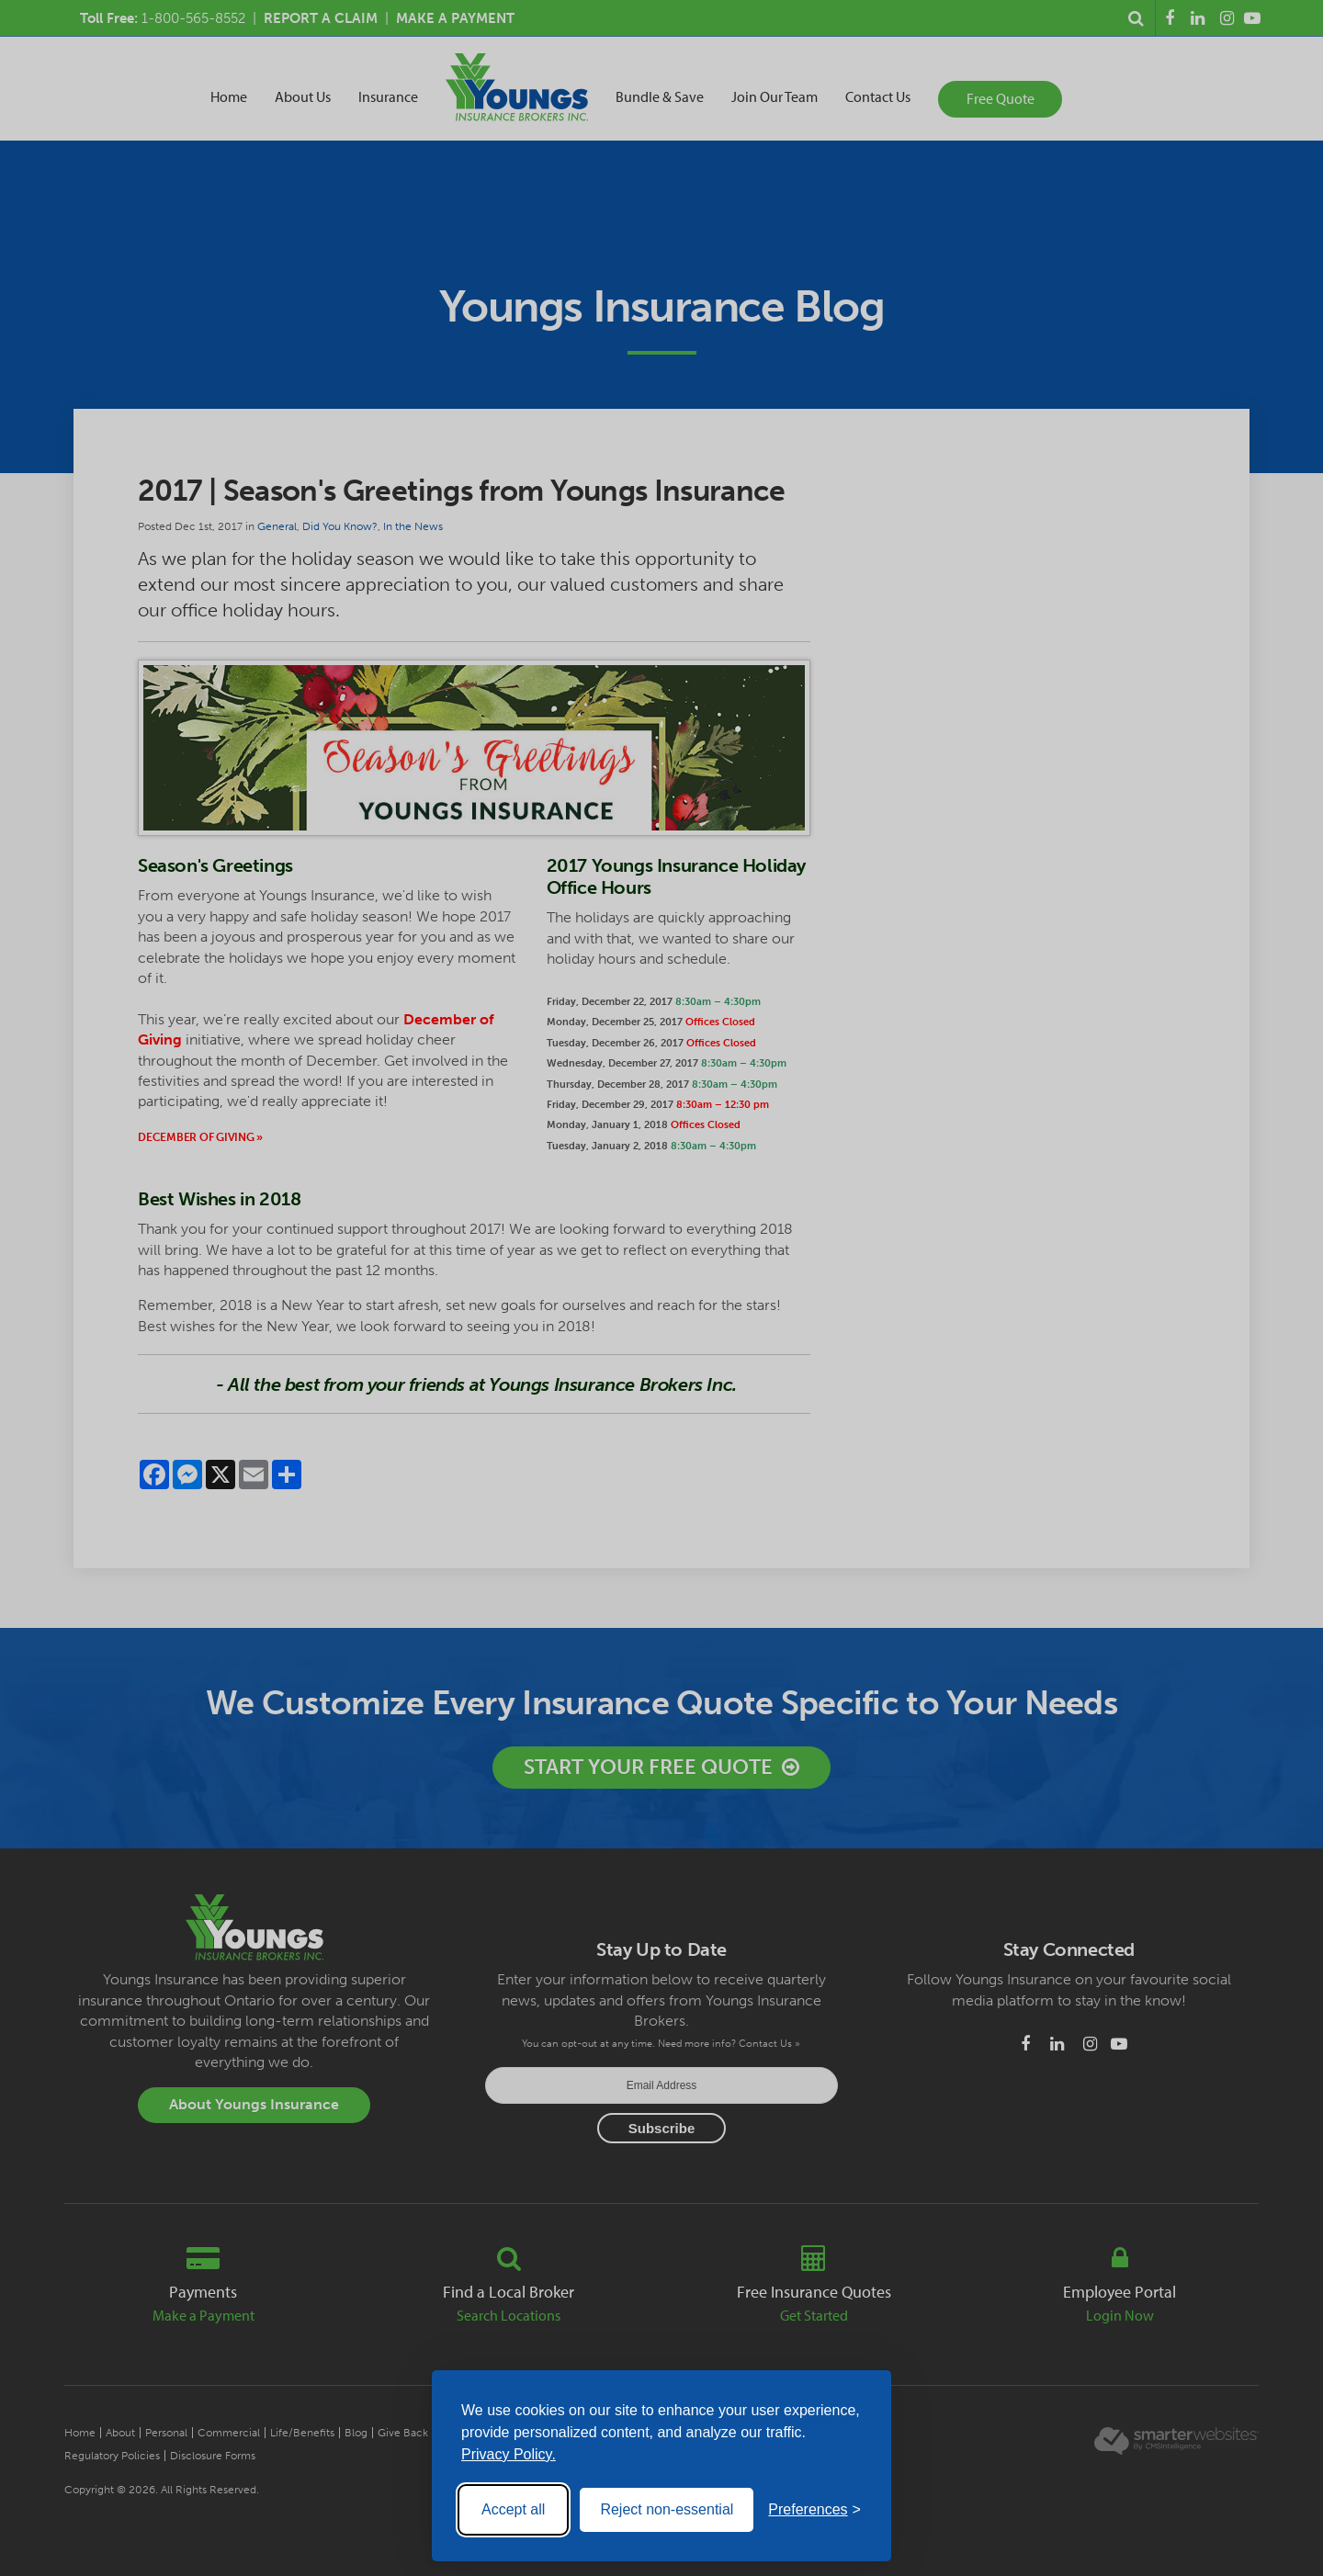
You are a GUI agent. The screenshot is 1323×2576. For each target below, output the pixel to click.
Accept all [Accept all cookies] (513, 2509)
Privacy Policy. (508, 2454)
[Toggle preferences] (814, 2510)
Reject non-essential (666, 2509)
